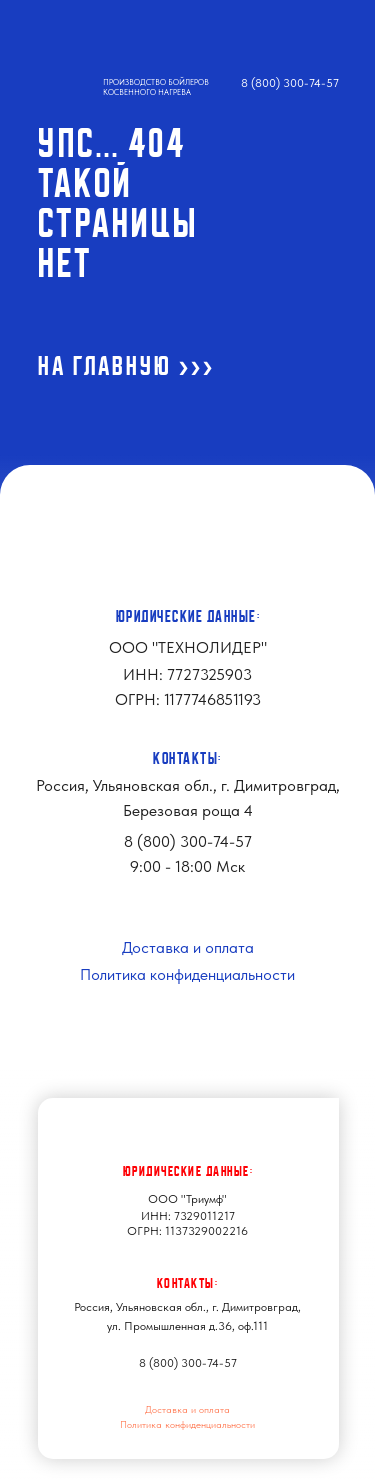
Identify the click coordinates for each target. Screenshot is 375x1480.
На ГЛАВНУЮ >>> (126, 366)
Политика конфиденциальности (187, 974)
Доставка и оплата (188, 947)
